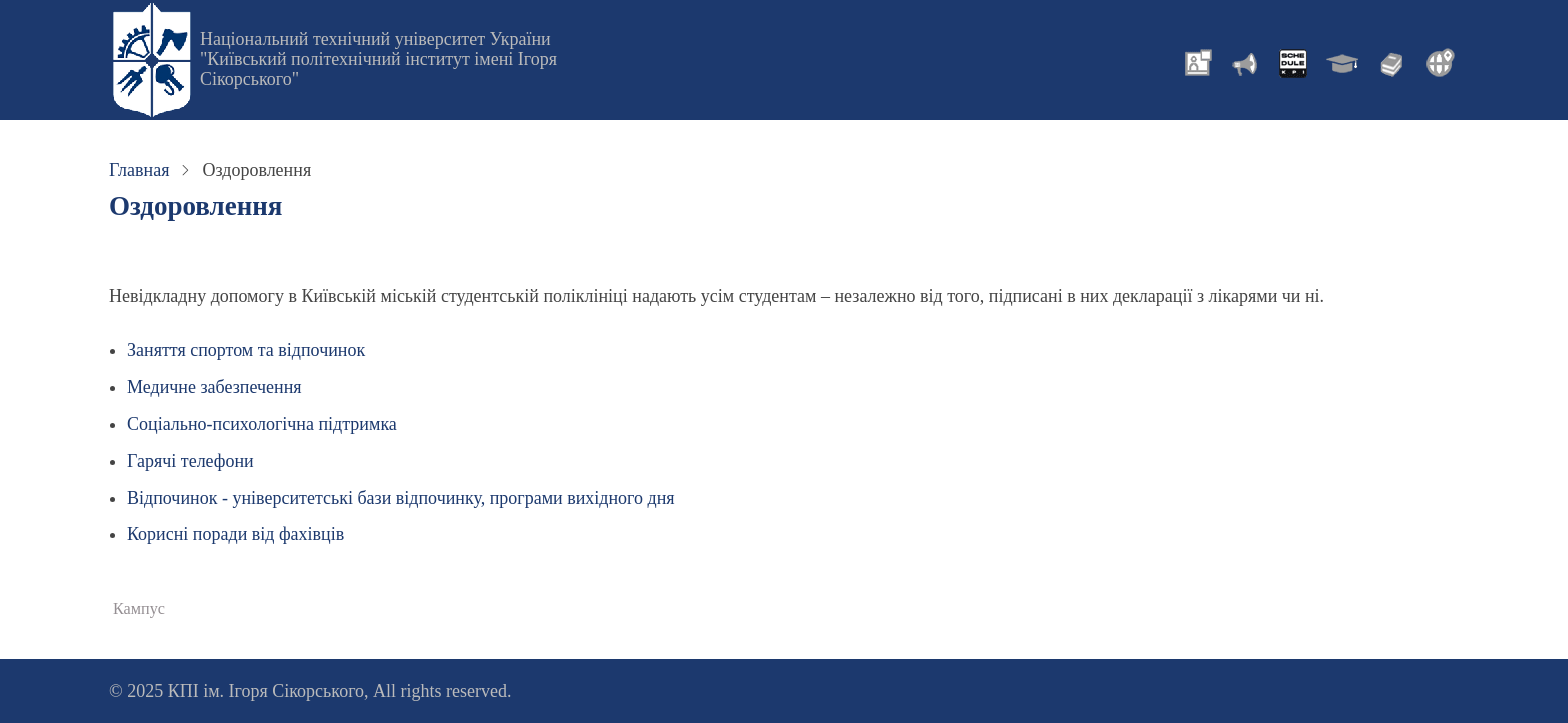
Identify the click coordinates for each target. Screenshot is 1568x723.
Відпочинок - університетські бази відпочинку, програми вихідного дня (401, 498)
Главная (139, 170)
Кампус (139, 609)
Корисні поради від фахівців (235, 534)
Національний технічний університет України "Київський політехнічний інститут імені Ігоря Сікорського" (378, 59)
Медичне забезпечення (214, 387)
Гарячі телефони (190, 461)
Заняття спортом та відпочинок (246, 350)
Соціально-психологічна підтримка (262, 424)
